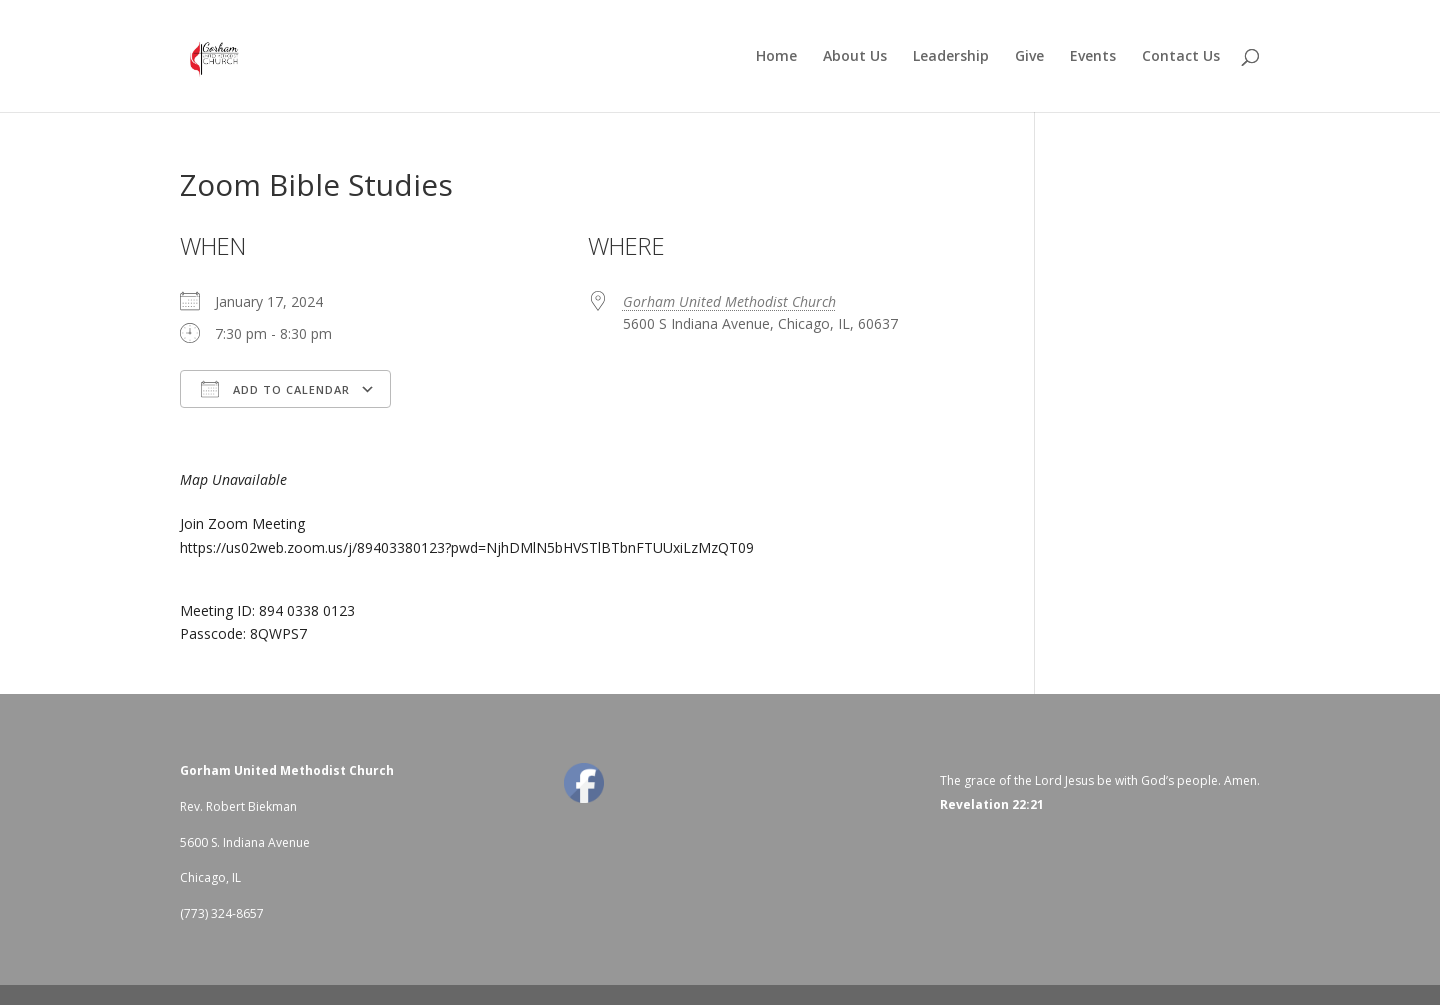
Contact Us (1181, 57)
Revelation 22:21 (992, 804)
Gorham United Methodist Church (729, 301)
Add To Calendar (275, 389)
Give (1029, 57)
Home (776, 57)
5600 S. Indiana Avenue (245, 842)
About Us (855, 57)
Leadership (951, 57)
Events (1093, 57)
